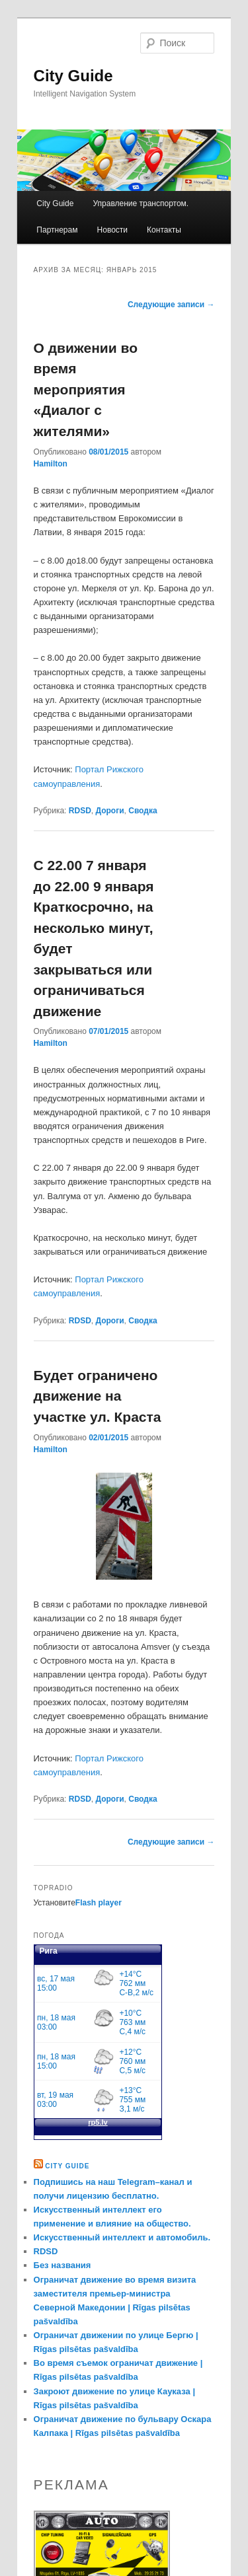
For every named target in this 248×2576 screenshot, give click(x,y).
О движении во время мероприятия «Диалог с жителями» (86, 389)
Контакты (164, 230)
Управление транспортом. (140, 203)
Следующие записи (171, 304)
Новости (112, 230)
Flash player (98, 1902)
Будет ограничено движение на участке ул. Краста (97, 1396)
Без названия (62, 2265)
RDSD (80, 810)
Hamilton (50, 463)
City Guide (73, 76)
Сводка (142, 810)
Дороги (110, 810)
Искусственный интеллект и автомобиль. (122, 2237)
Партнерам (56, 230)
